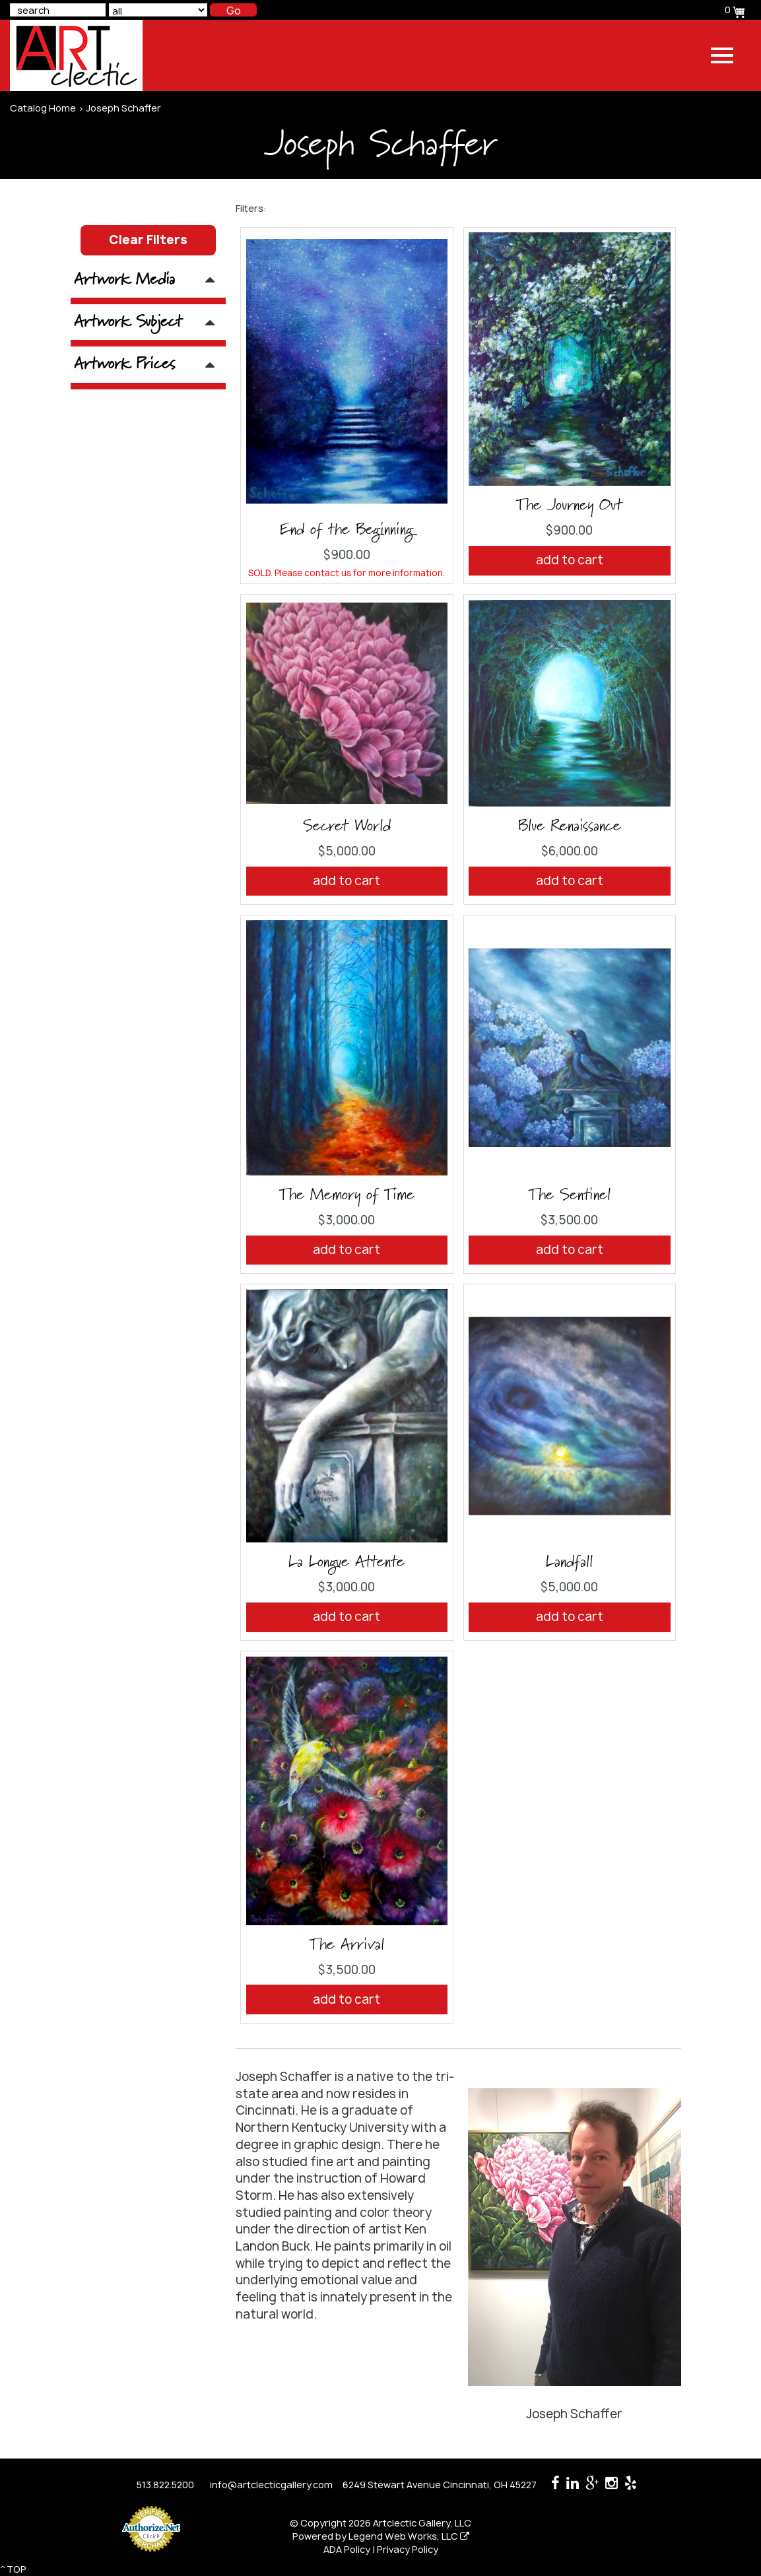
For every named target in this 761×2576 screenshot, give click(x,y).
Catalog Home (43, 108)
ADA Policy (346, 2549)
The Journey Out (569, 505)
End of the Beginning (346, 530)
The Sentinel (570, 1195)
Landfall (569, 1562)
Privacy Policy (407, 2549)
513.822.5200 (165, 2484)
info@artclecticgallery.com (271, 2484)
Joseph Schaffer (123, 108)
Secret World (347, 826)
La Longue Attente (346, 1562)
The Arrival (347, 1945)
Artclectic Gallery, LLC (422, 2523)
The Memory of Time (346, 1195)
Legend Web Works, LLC (408, 2536)
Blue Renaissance (569, 826)
